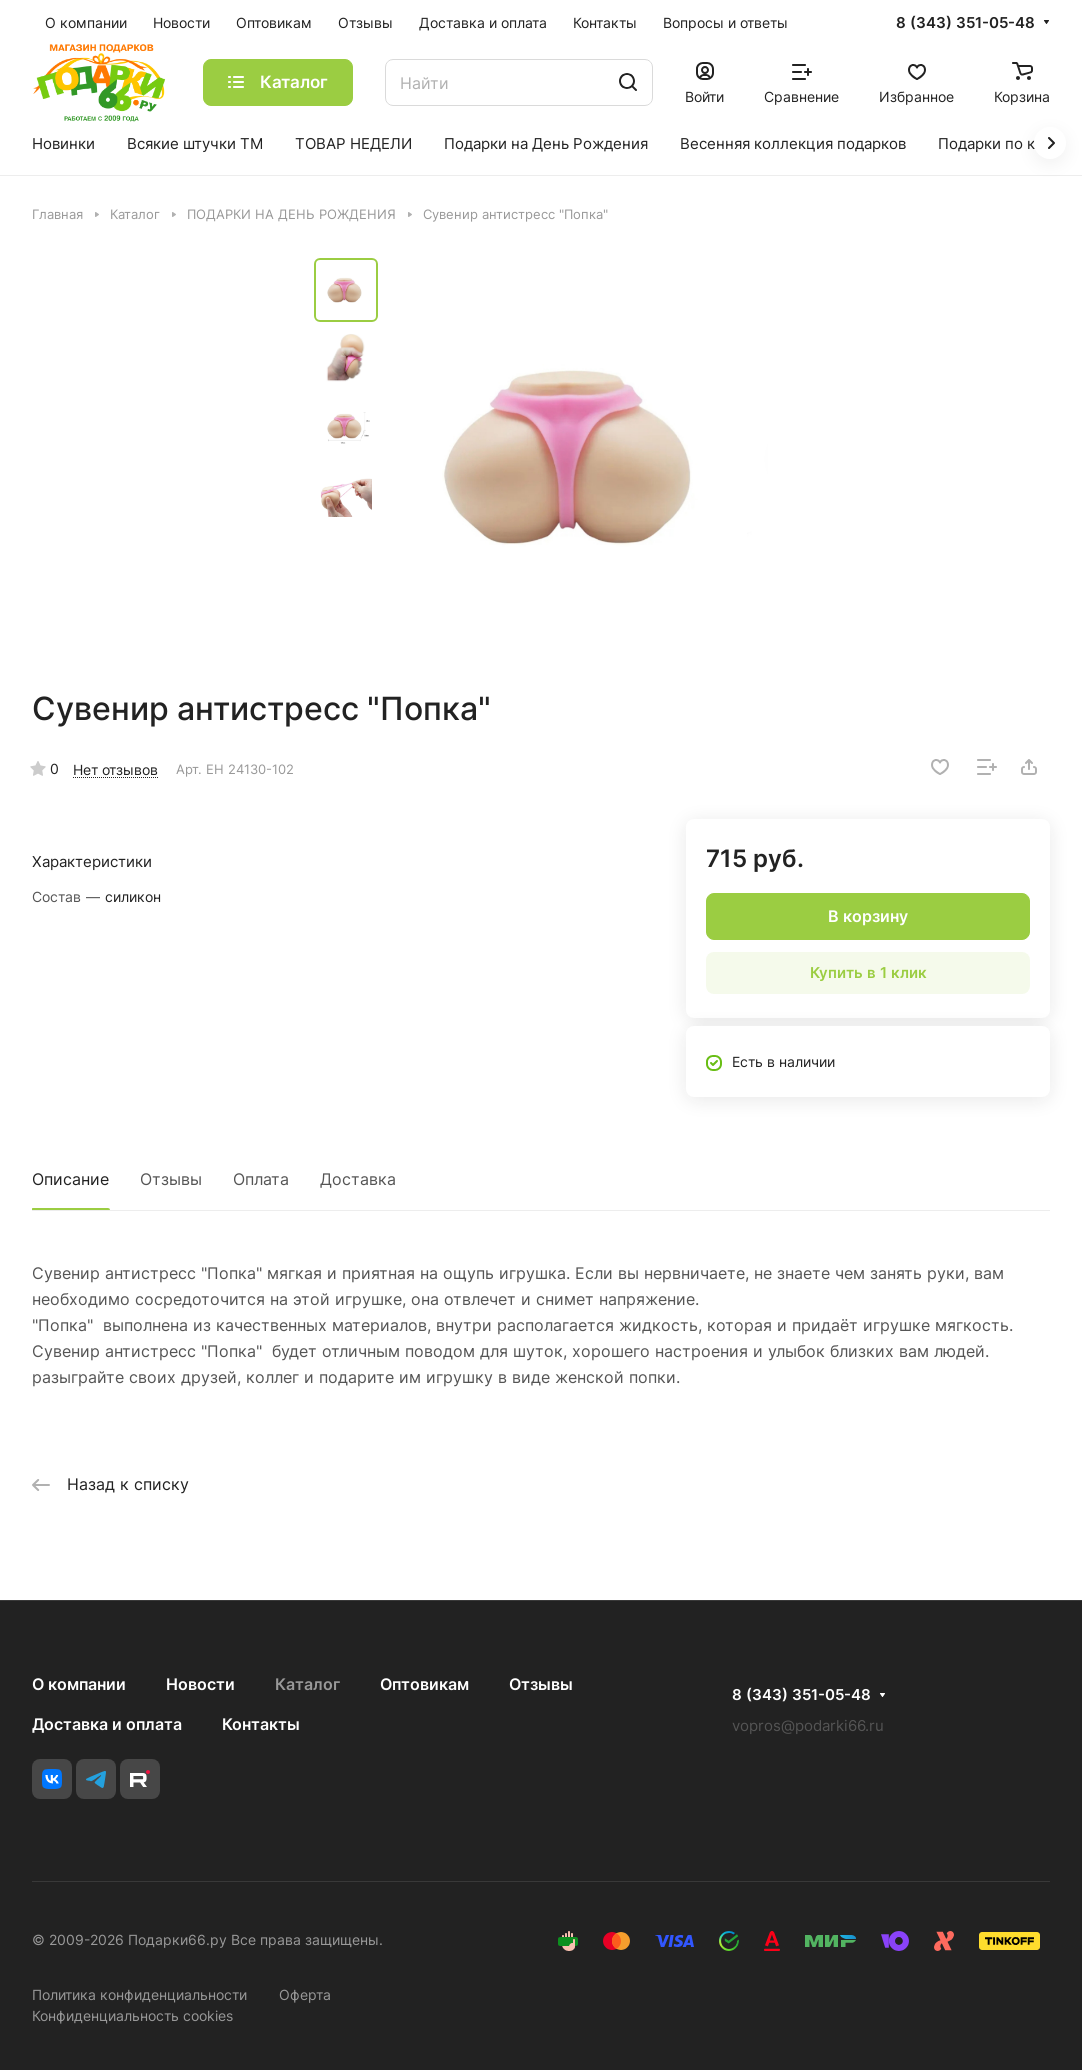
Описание (70, 1179)
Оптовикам (424, 1684)
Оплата (261, 1179)
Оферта (305, 1994)
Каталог (307, 1684)
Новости (200, 1684)
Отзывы (171, 1179)
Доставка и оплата (107, 1724)
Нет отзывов (115, 769)
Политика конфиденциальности (139, 1994)
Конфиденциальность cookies (132, 2015)
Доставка (358, 1179)
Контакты (261, 1724)
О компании (79, 1684)
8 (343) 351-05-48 (965, 23)
